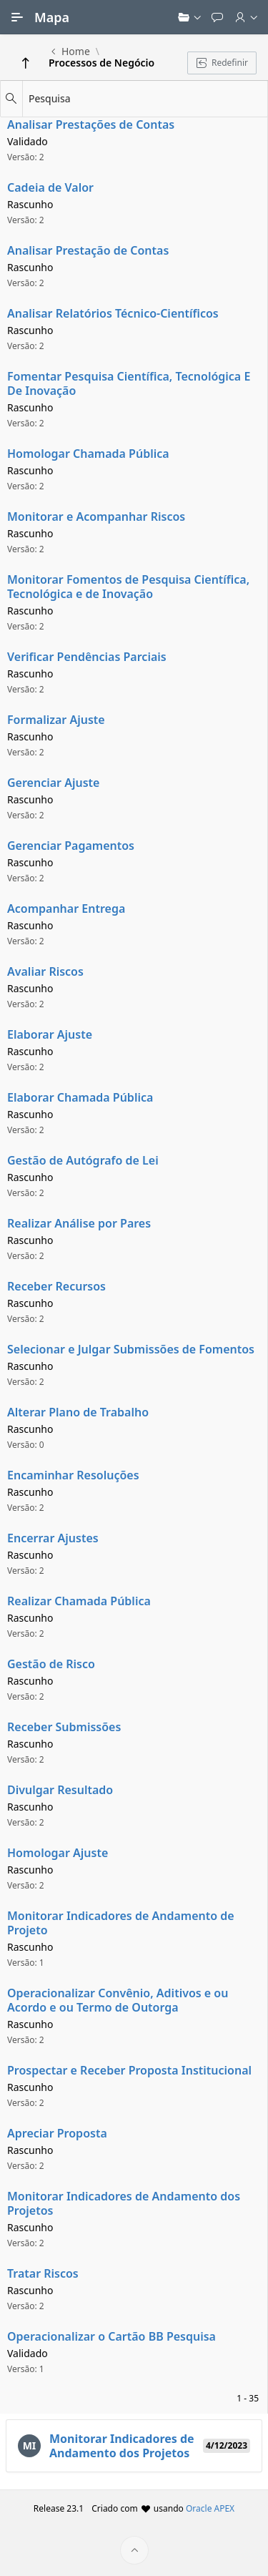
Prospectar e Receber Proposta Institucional (129, 2070)
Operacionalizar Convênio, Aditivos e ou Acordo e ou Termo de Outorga (117, 2000)
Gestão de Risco (51, 1664)
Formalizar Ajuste (56, 720)
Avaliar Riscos (45, 971)
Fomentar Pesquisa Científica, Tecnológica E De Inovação (128, 383)
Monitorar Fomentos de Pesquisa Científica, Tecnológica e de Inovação (128, 587)
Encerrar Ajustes (53, 1538)
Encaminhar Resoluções (73, 1475)
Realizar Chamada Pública (79, 1601)
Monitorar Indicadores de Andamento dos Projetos (123, 2203)
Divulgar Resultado (60, 1790)
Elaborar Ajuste (49, 1034)
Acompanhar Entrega (66, 908)
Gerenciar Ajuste (53, 782)
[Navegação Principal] (17, 17)
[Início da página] (134, 2550)
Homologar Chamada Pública (88, 453)
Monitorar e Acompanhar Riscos (96, 516)
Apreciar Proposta (57, 2133)
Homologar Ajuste (57, 1853)
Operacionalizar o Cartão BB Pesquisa (111, 2336)
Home (75, 51)
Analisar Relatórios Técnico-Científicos (113, 313)
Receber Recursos (56, 1286)
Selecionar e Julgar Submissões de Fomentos (130, 1349)
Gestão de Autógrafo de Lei (83, 1160)
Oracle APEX (210, 2508)
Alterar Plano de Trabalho (78, 1412)
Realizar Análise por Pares (79, 1223)
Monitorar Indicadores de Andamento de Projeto (120, 1923)
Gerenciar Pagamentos (70, 845)
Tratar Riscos (43, 2273)
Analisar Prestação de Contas (88, 250)
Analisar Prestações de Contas (90, 124)
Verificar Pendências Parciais (87, 657)
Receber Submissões (64, 1727)
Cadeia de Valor (50, 187)
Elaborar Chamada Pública (80, 1097)
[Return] (25, 63)
